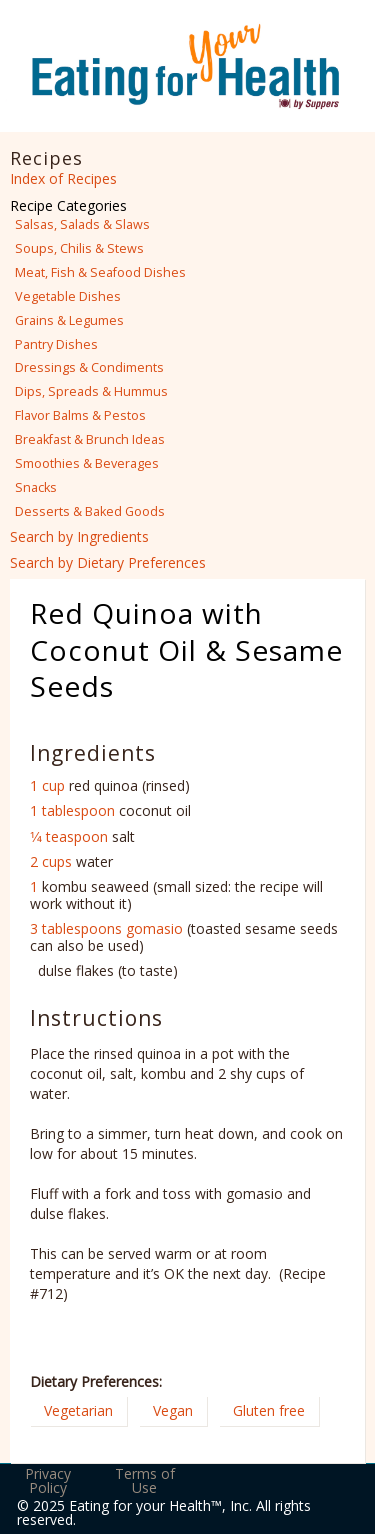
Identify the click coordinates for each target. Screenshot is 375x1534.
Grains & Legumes (69, 320)
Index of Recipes (63, 178)
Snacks (36, 487)
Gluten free (269, 1410)
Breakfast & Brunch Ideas (90, 439)
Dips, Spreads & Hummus (91, 391)
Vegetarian (78, 1410)
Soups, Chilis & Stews (79, 248)
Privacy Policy (48, 1480)
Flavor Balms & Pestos (80, 415)
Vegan (173, 1410)
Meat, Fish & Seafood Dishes (100, 272)
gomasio (154, 928)
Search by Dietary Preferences (108, 562)
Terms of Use (145, 1480)
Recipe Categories (68, 205)
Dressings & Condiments (89, 367)
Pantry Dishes (56, 344)
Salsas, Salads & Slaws (82, 224)
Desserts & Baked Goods (90, 511)
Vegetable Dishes (68, 296)
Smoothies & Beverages (87, 463)
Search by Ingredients (79, 536)
